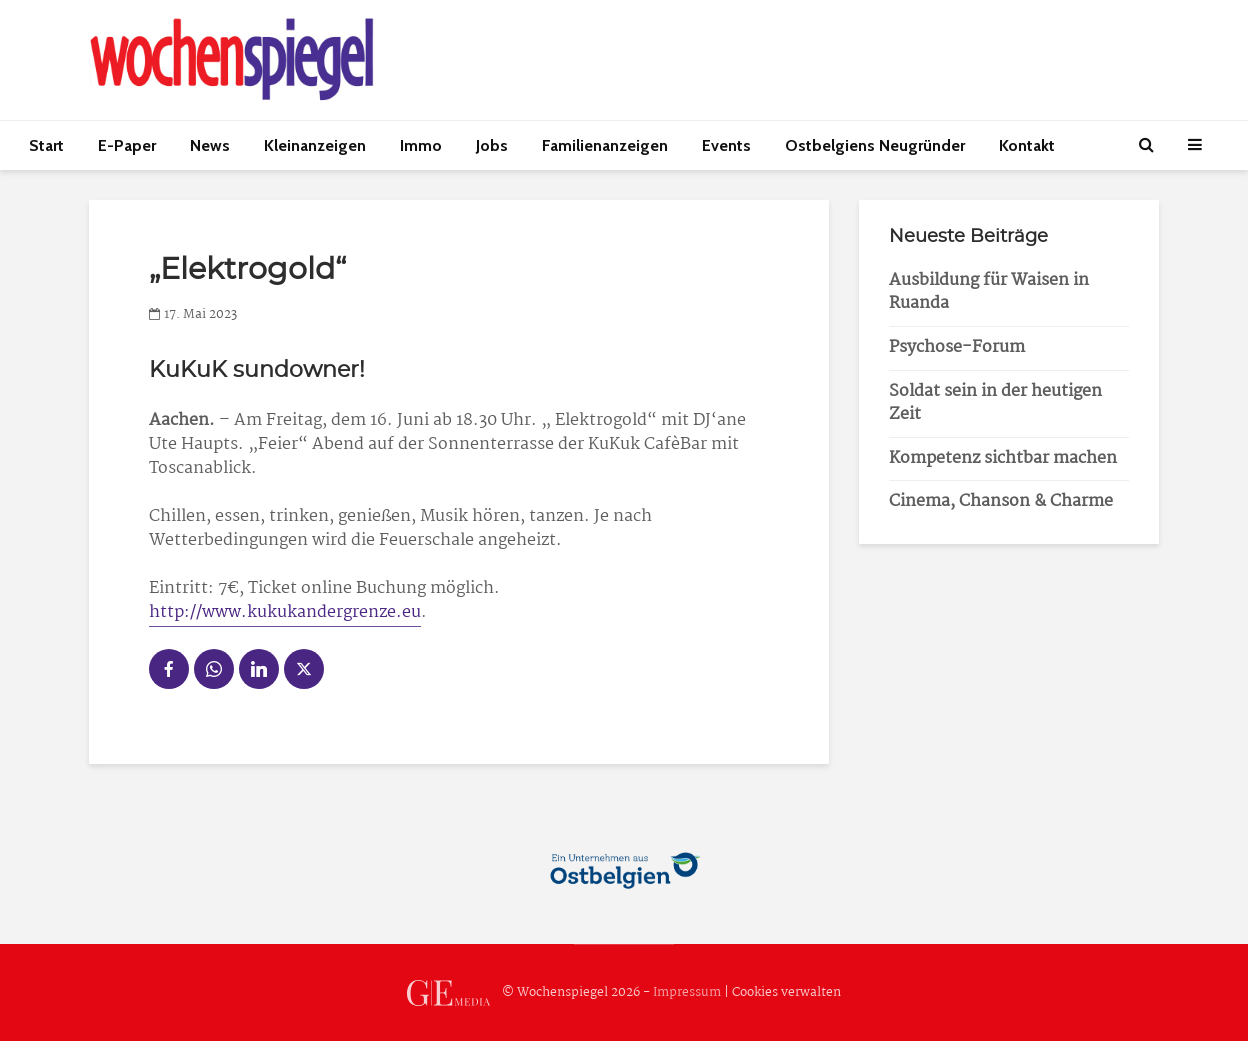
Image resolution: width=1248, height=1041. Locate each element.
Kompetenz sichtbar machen (1003, 458)
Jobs (492, 145)
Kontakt (1027, 145)
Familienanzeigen (605, 145)
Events (726, 145)
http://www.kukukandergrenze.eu (285, 612)
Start (46, 145)
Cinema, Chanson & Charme (1001, 501)
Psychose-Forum (957, 347)
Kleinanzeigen (315, 145)
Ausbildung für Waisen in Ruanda (989, 292)
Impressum (687, 992)
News (210, 145)
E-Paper (127, 145)
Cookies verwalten (786, 992)
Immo (421, 145)
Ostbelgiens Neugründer (875, 145)
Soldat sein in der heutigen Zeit (995, 403)
